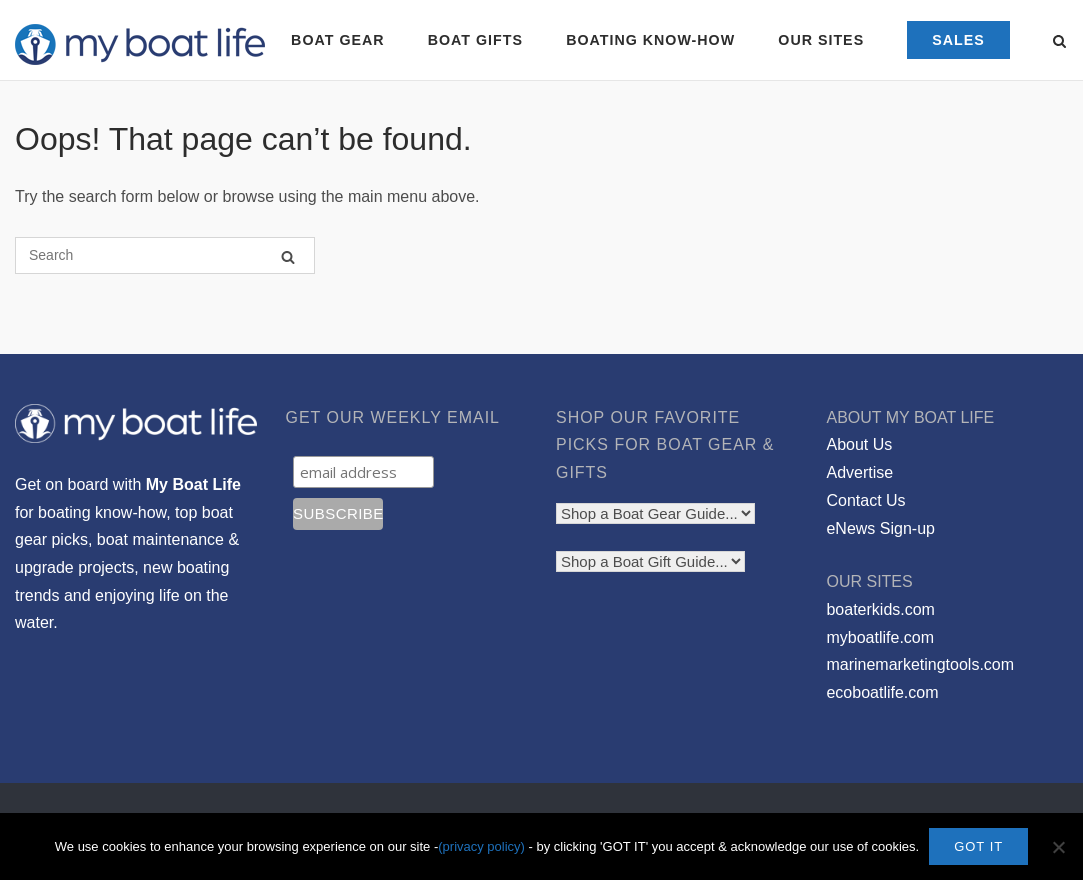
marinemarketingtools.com (920, 664)
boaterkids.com (880, 609)
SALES (958, 40)
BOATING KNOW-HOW (650, 40)
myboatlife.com (880, 637)
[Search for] (165, 255)
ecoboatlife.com (882, 692)
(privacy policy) (481, 846)
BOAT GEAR (337, 40)
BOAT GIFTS (475, 40)
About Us (859, 444)
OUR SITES (821, 40)
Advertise (859, 472)
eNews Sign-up (880, 528)
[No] (1058, 847)
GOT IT (978, 846)
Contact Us (865, 500)
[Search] (288, 256)
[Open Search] (1059, 42)
